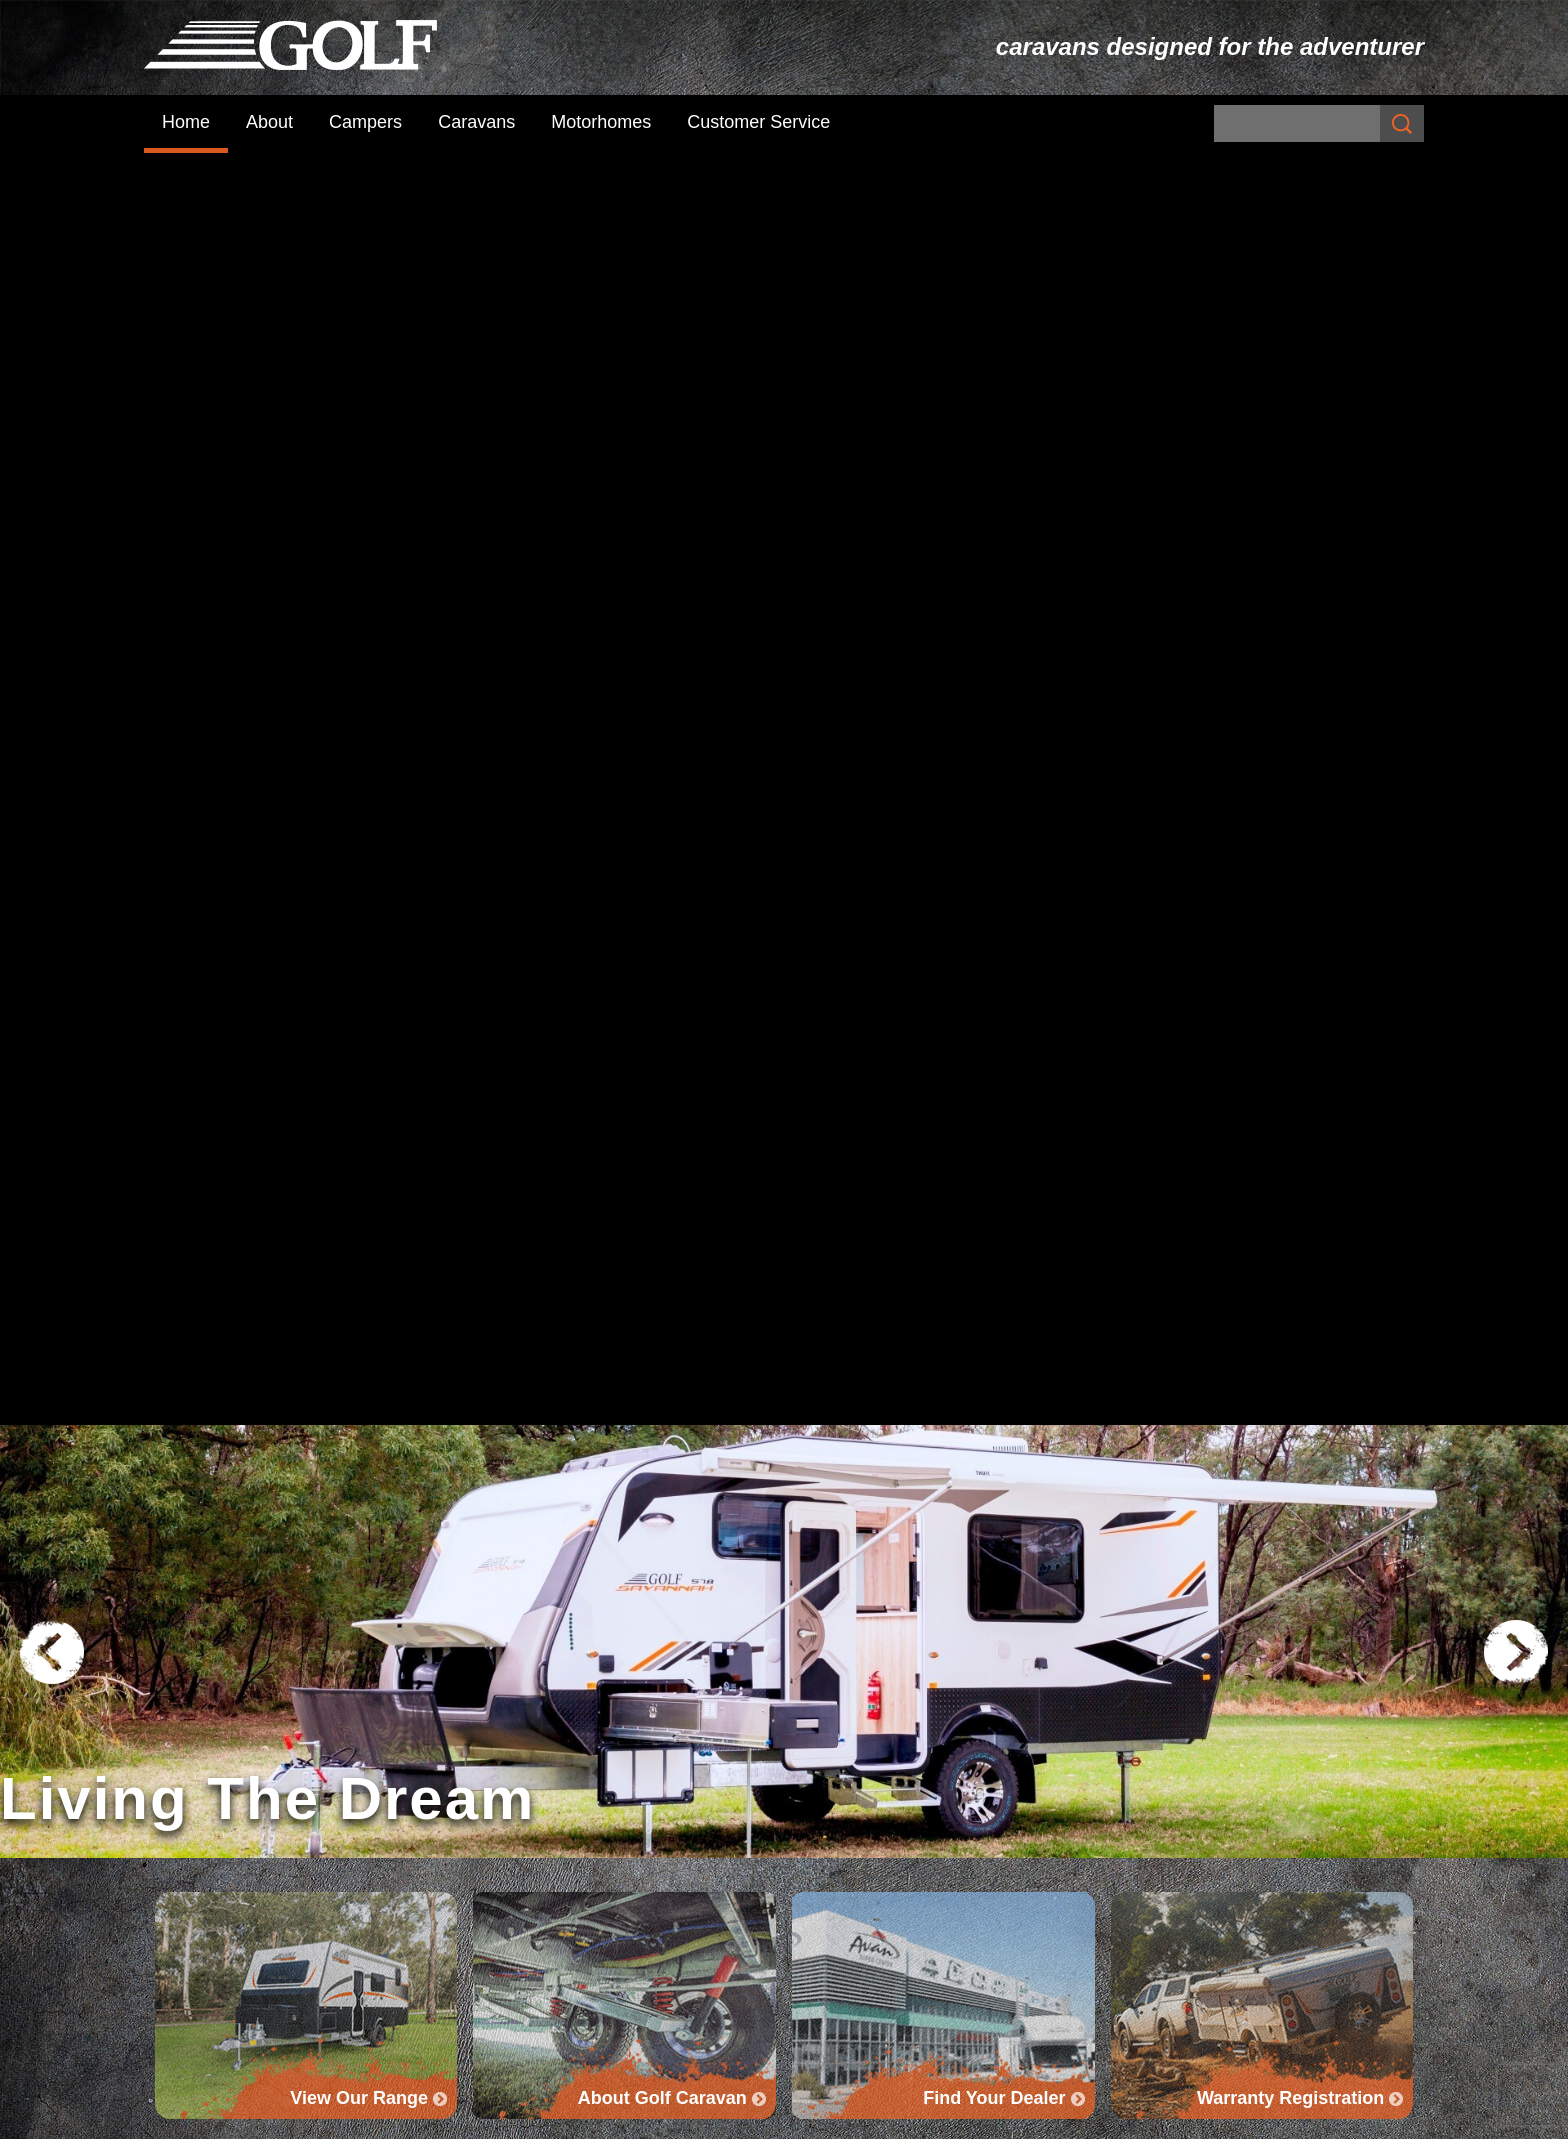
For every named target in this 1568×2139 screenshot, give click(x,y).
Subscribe (508, 1798)
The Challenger (1167, 1784)
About (269, 122)
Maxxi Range (841, 1809)
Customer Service (758, 122)
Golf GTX (825, 1884)
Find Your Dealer (1258, 1577)
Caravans (476, 122)
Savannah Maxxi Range (877, 1784)
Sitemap (499, 2118)
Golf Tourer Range (860, 1834)
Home (186, 122)
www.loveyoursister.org (832, 1220)
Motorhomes (601, 122)
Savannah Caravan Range (888, 1759)
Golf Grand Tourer (857, 1859)
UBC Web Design (1018, 2118)
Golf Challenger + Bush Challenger (1237, 1759)
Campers (365, 122)
